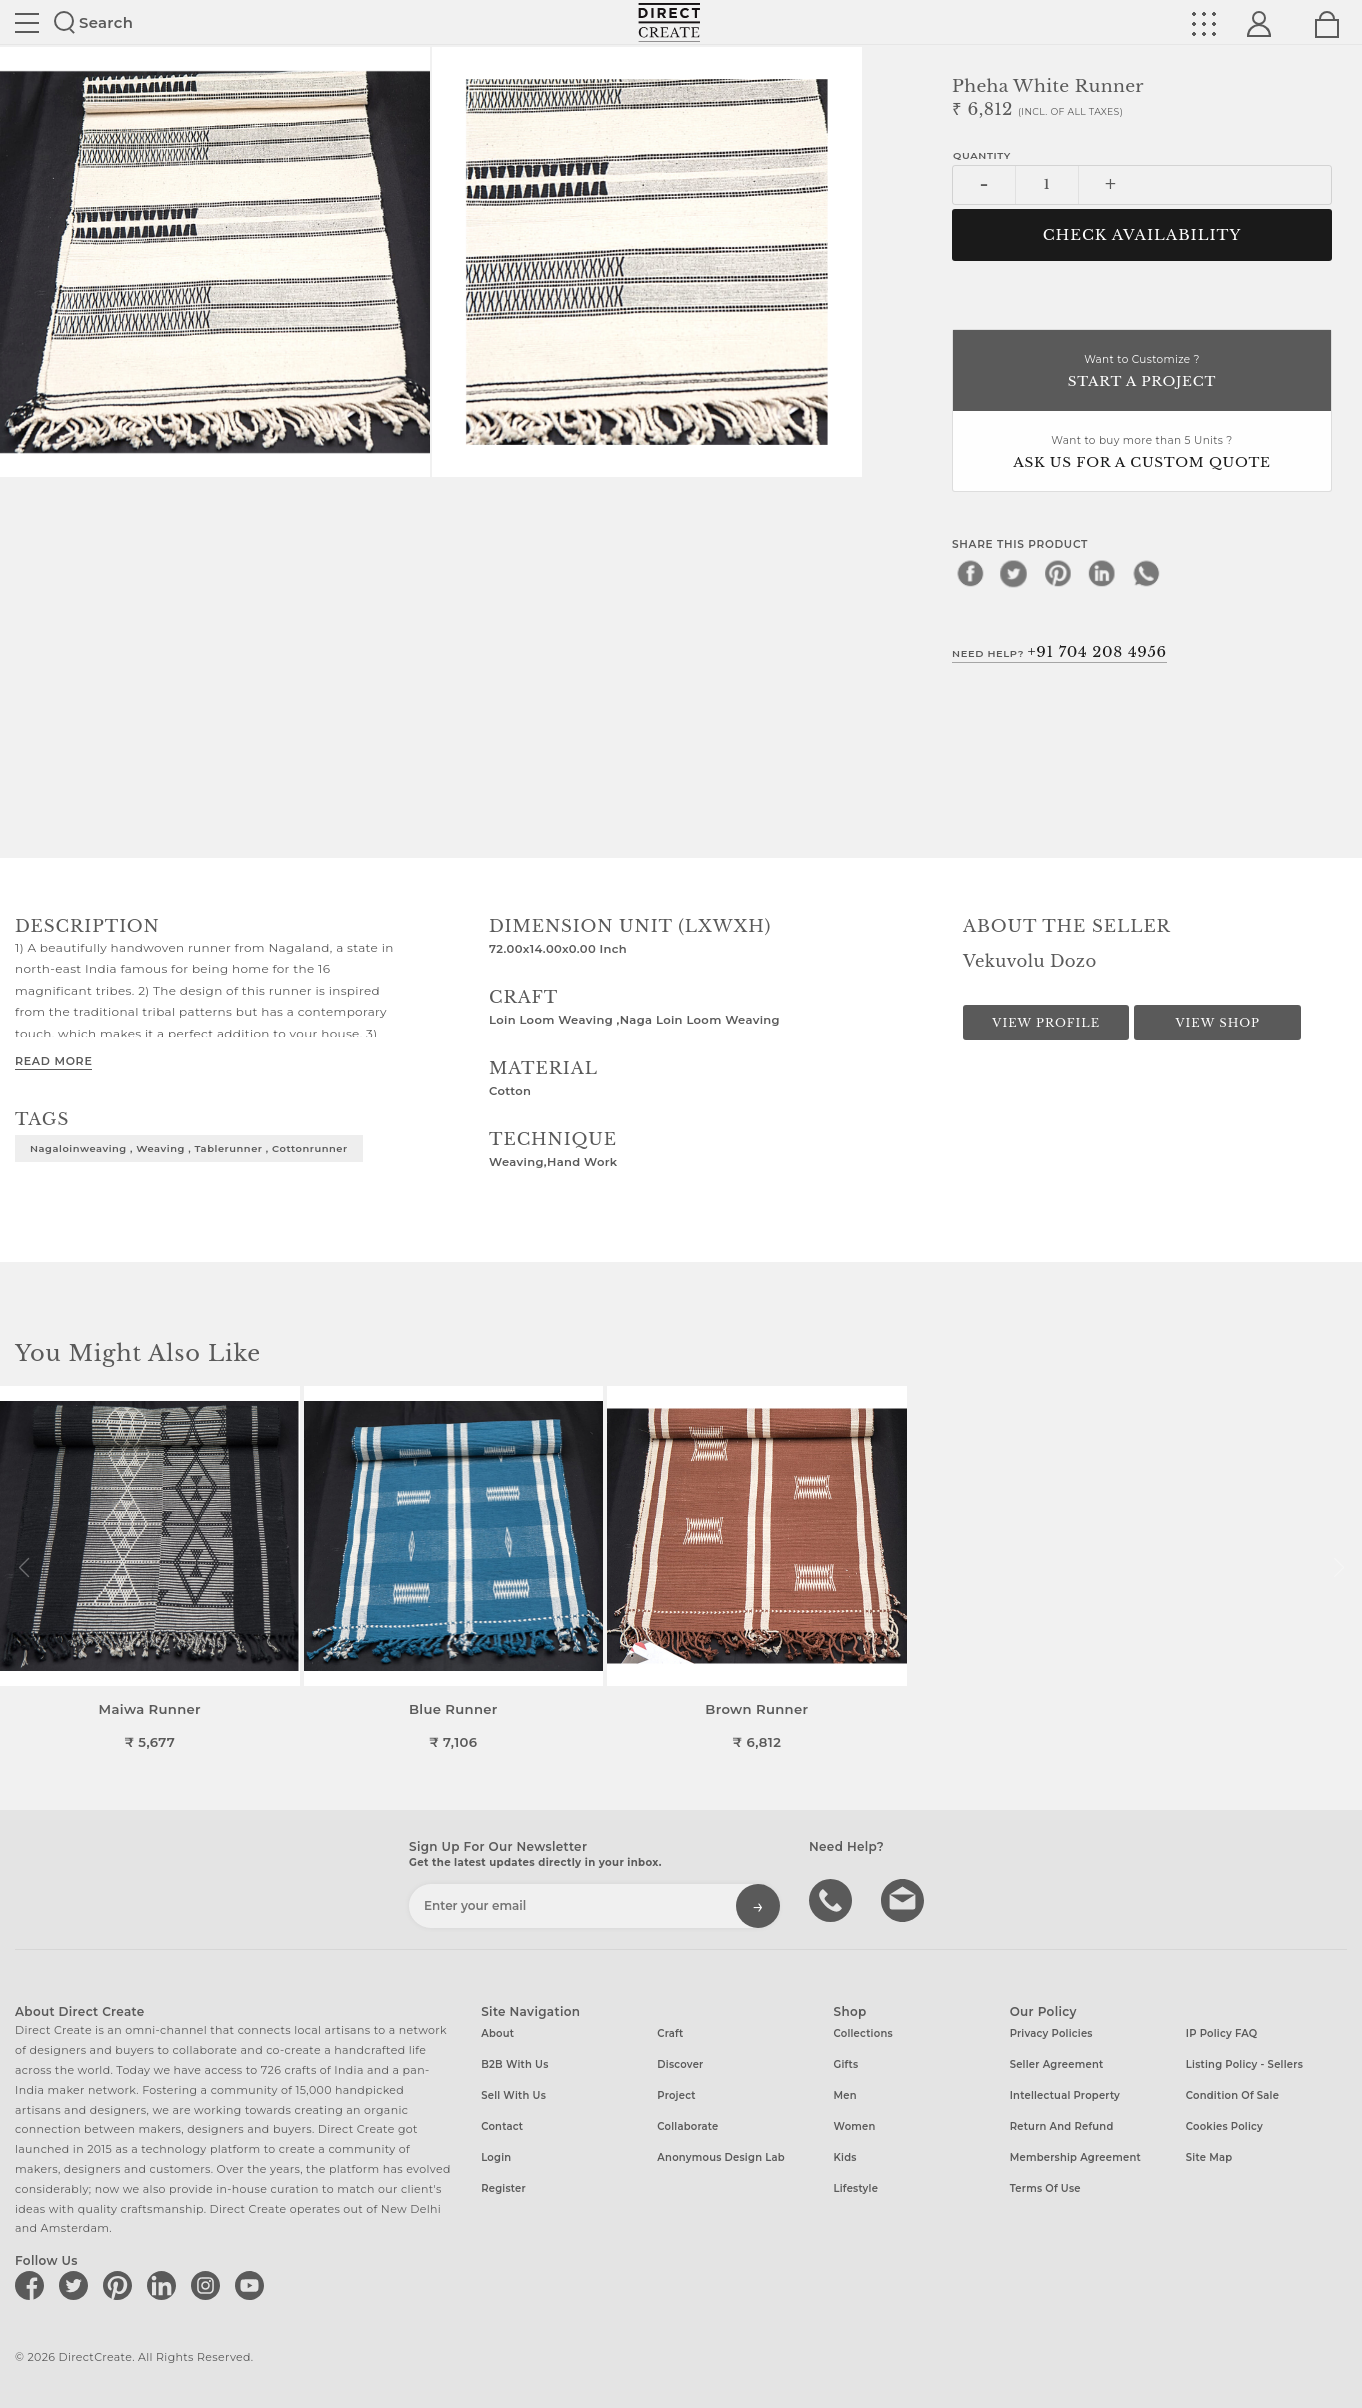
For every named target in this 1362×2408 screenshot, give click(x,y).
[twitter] (1014, 573)
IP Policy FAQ (1222, 2033)
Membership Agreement (1075, 2157)
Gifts (846, 2064)
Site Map (1209, 2157)
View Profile (1046, 1023)
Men (845, 2095)
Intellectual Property (1065, 2095)
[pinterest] (1058, 573)
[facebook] (970, 573)
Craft (670, 2033)
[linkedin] (1102, 573)
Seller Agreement (1057, 2064)
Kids (845, 2157)
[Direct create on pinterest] (121, 2285)
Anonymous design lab (720, 2157)
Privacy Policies (1051, 2033)
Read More (53, 1061)
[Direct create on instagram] (209, 2285)
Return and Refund (1062, 2126)
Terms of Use (1045, 2188)
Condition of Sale (1232, 2095)
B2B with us (514, 2064)
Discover (680, 2064)
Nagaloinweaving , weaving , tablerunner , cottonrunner (189, 1148)
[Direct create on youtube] (253, 2285)
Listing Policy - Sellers (1244, 2064)
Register (503, 2188)
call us (833, 1899)
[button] (1338, 1568)
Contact (502, 2126)
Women (855, 2126)
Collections (863, 2033)
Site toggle (27, 23)
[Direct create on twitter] (77, 2285)
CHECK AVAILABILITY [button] (1142, 235)
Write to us (905, 1899)
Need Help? (1059, 652)
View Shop (1217, 1023)
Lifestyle (856, 2188)
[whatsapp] (1146, 573)
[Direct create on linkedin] (165, 2285)
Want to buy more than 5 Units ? (1142, 453)
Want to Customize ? (1142, 372)
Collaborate (687, 2126)
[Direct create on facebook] (33, 2285)
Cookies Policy (1224, 2126)
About (497, 2033)
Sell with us (513, 2095)
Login (496, 2157)
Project (676, 2095)
